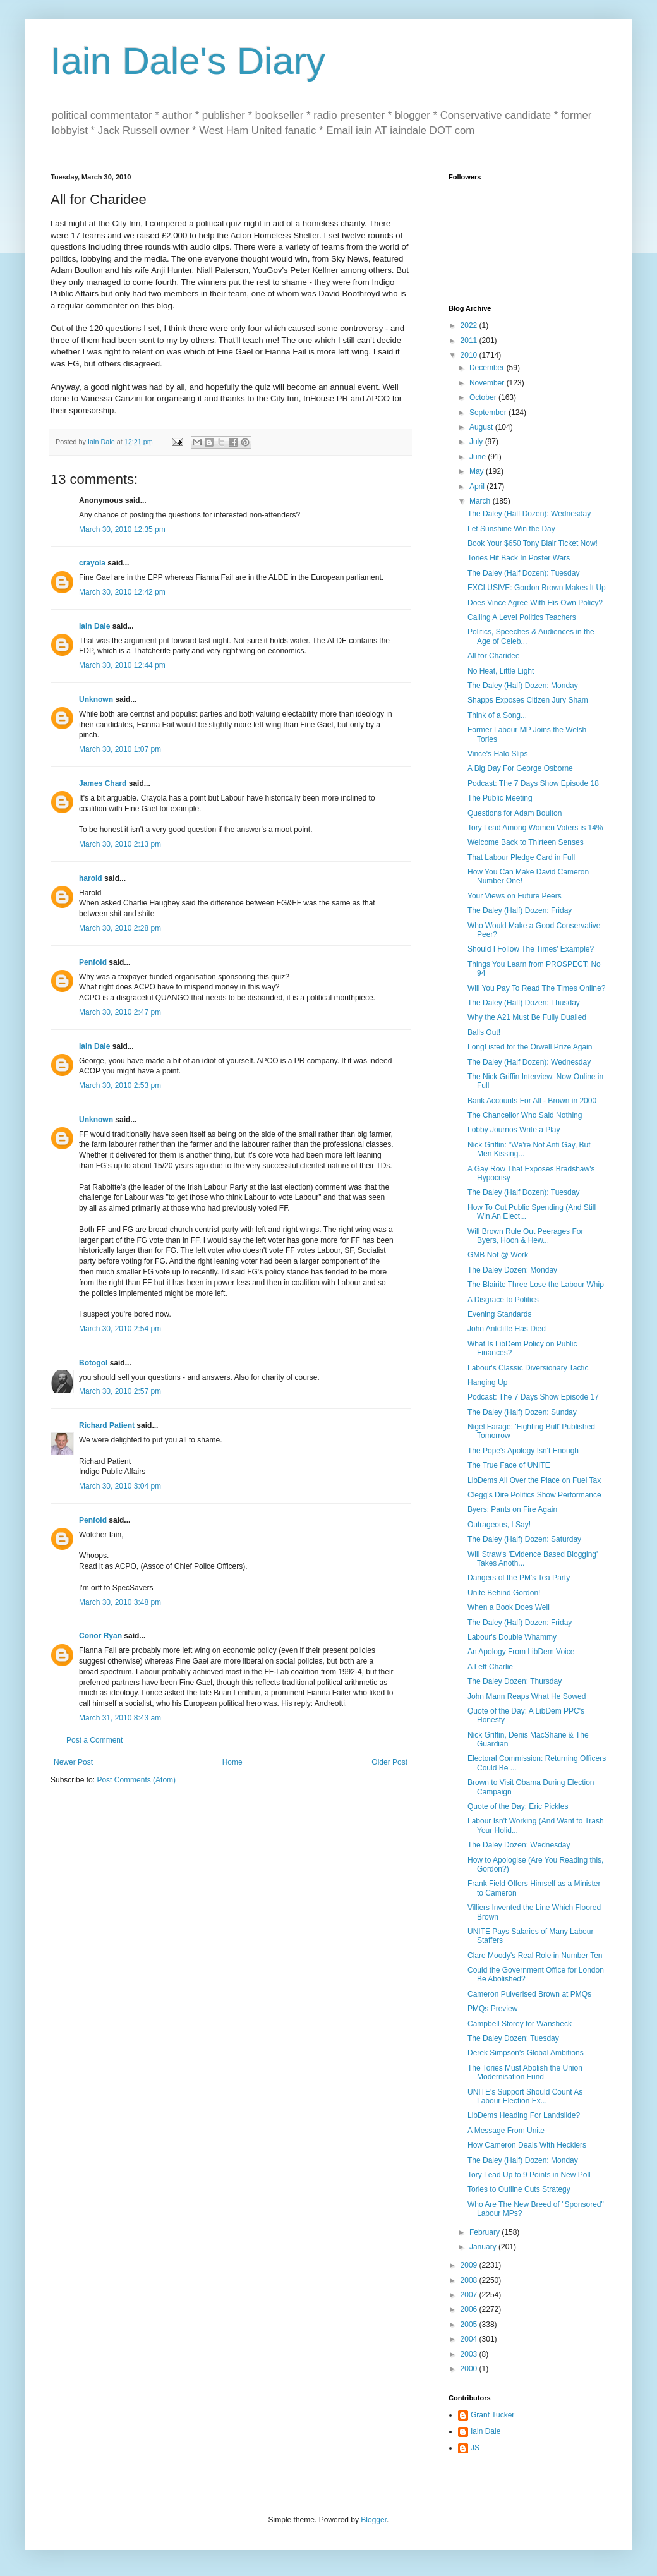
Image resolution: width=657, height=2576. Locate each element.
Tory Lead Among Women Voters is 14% (535, 827)
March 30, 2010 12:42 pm (122, 592)
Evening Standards (499, 1314)
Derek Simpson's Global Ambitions (525, 2052)
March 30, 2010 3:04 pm (120, 1486)
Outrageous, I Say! (499, 1524)
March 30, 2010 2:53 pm (120, 1085)
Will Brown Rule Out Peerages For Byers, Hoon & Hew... (525, 1236)
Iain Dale (94, 626)
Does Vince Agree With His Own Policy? (535, 602)
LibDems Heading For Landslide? (523, 2115)
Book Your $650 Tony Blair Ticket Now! (532, 543)
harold (90, 878)
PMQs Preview (492, 2008)
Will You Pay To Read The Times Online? (536, 988)
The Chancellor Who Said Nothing (524, 1115)
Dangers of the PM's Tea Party (518, 1577)
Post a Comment (94, 1740)
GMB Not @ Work (497, 1254)
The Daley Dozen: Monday (512, 1270)
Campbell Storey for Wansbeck (519, 2023)
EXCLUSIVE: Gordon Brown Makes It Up (536, 587)
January (483, 2246)
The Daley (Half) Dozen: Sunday (522, 1412)
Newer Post (73, 1762)
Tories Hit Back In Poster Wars (518, 557)
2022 (470, 325)
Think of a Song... (497, 715)
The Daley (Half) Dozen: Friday (519, 910)
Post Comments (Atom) (136, 1779)
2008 (470, 2280)
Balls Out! (483, 1032)
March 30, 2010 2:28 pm (120, 928)
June (478, 456)
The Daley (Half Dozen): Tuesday (523, 573)
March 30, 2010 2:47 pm (120, 1012)
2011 (470, 340)
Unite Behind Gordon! (503, 1592)
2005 (470, 2324)
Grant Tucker (492, 2414)
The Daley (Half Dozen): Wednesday (529, 513)
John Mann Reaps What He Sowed (526, 1696)
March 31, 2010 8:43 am (120, 1718)
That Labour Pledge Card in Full (521, 857)
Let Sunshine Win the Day (511, 528)
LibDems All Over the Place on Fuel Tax (534, 1480)
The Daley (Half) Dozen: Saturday (524, 1539)
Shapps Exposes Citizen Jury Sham (527, 700)
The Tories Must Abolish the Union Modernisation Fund (524, 2072)
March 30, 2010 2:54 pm (120, 1328)
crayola (92, 563)
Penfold (93, 962)
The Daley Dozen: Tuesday (513, 2038)
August (482, 427)
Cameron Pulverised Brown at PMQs (529, 1994)
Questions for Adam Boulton (514, 813)
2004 (470, 2339)
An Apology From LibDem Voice (520, 1651)
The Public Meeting (500, 798)
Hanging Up (487, 1382)
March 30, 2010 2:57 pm (120, 1391)
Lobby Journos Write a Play (513, 1129)
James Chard (102, 783)
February (485, 2232)
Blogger (374, 2519)
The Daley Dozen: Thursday (514, 1681)
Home (232, 1762)
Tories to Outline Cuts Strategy (518, 2189)
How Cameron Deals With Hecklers (526, 2145)
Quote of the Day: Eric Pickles (517, 1806)
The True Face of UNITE (508, 1465)
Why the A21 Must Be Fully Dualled (526, 1017)
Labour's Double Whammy (512, 1637)
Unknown (96, 699)
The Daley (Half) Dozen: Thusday (523, 1002)
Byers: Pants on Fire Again (512, 1509)
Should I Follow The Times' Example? (530, 949)
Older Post (389, 1762)
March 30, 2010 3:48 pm (120, 1602)
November (488, 382)
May (477, 471)
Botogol (93, 1362)
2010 (470, 355)
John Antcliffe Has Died (506, 1328)
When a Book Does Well (508, 1607)
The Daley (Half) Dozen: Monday (522, 685)
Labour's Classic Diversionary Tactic (527, 1368)
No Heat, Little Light (500, 671)
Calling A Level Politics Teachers (521, 617)
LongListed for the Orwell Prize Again (529, 1047)
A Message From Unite (506, 2130)
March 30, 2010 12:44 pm (122, 665)
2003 (470, 2354)
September (489, 412)
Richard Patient (107, 1425)
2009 (470, 2265)
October (483, 397)
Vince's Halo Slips (497, 753)
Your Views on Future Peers (514, 896)
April (477, 486)
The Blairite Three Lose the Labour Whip (535, 1284)
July (477, 441)
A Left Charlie (490, 1666)
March (481, 501)
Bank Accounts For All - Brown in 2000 (531, 1100)
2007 (470, 2294)
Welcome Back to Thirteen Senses (525, 842)
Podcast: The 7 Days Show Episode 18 (533, 783)
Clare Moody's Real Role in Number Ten (535, 1955)
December (488, 367)
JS (475, 2447)
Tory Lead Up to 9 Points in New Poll (529, 2174)
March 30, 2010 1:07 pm (120, 749)
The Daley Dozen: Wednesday (518, 1845)
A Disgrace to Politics (503, 1299)
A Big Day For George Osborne (520, 768)
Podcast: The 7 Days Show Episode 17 (533, 1397)
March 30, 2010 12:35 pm (122, 529)
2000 (470, 2368)
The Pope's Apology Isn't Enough (523, 1450)
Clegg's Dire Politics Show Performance (534, 1495)
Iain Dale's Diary (188, 61)
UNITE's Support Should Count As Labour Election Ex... (524, 2096)
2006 (470, 2309)
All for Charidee (493, 655)
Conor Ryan (100, 1635)
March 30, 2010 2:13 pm (120, 844)
